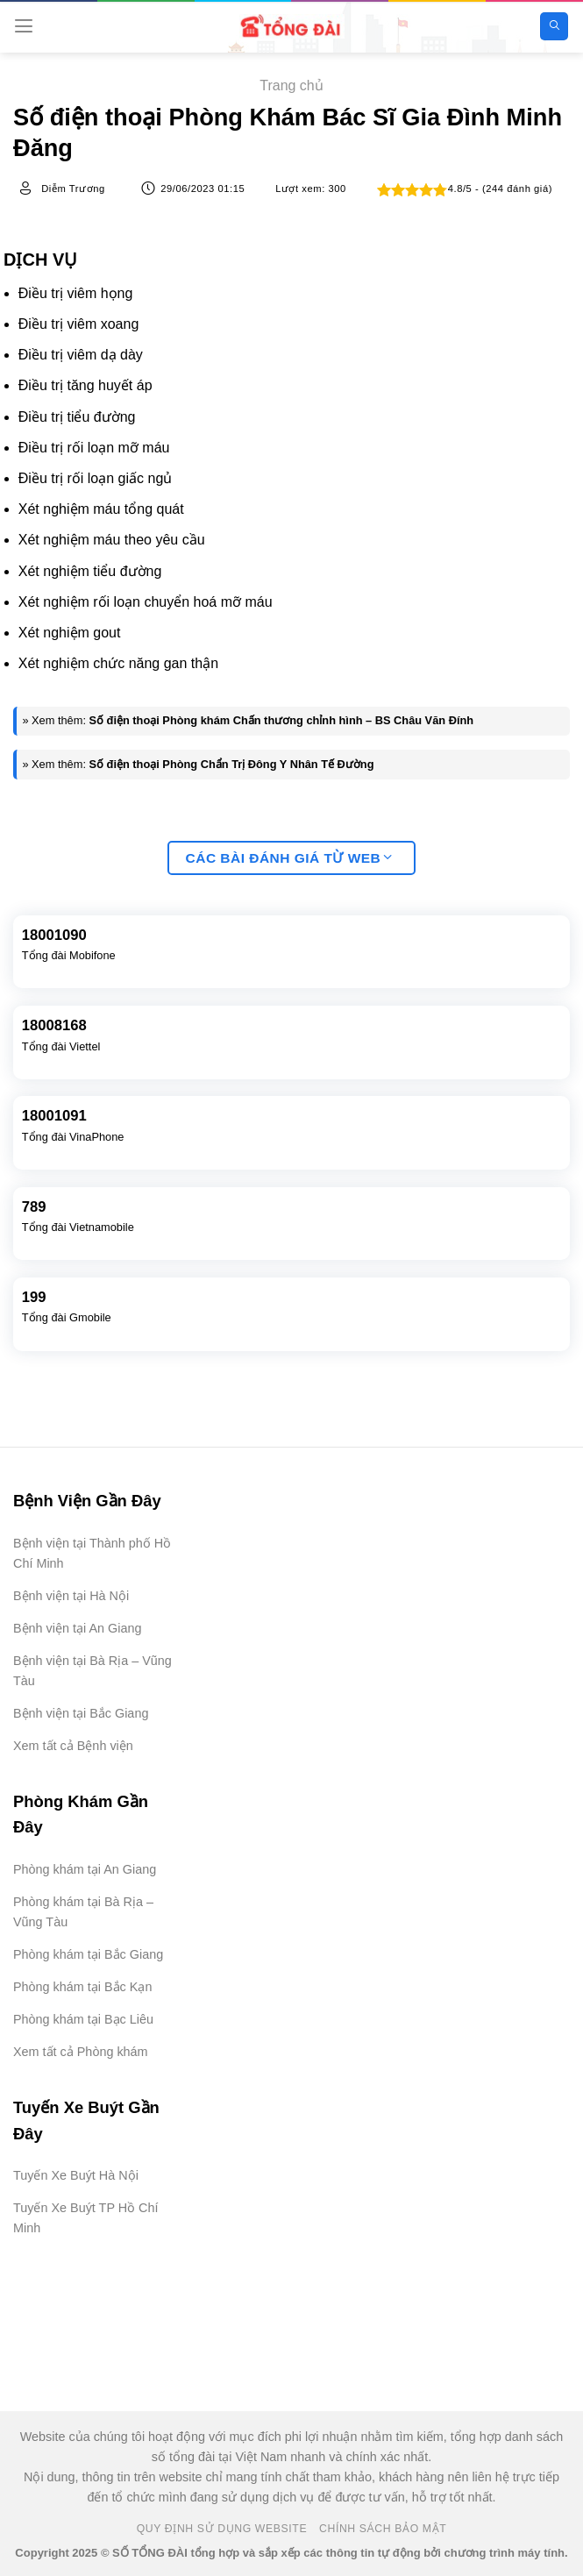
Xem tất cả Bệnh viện (73, 1746)
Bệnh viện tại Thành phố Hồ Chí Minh (92, 1553)
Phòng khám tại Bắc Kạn (82, 1987)
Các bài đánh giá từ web (289, 858)
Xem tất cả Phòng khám (80, 2052)
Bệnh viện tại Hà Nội (71, 1596)
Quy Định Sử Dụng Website (222, 2529)
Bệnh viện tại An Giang (77, 1628)
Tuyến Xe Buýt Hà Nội (76, 2175)
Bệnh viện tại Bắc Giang (80, 1713)
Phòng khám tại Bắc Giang (88, 1954)
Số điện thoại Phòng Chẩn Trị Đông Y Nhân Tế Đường (231, 764)
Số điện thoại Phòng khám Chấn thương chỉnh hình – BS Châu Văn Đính (281, 720)
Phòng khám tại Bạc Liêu (83, 2019)
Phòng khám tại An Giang (84, 1869)
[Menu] (23, 25)
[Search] (554, 26)
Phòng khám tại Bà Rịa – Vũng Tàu (83, 1912)
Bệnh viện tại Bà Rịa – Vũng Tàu (92, 1671)
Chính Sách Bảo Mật (382, 2529)
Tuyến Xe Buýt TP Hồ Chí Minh (86, 2218)
